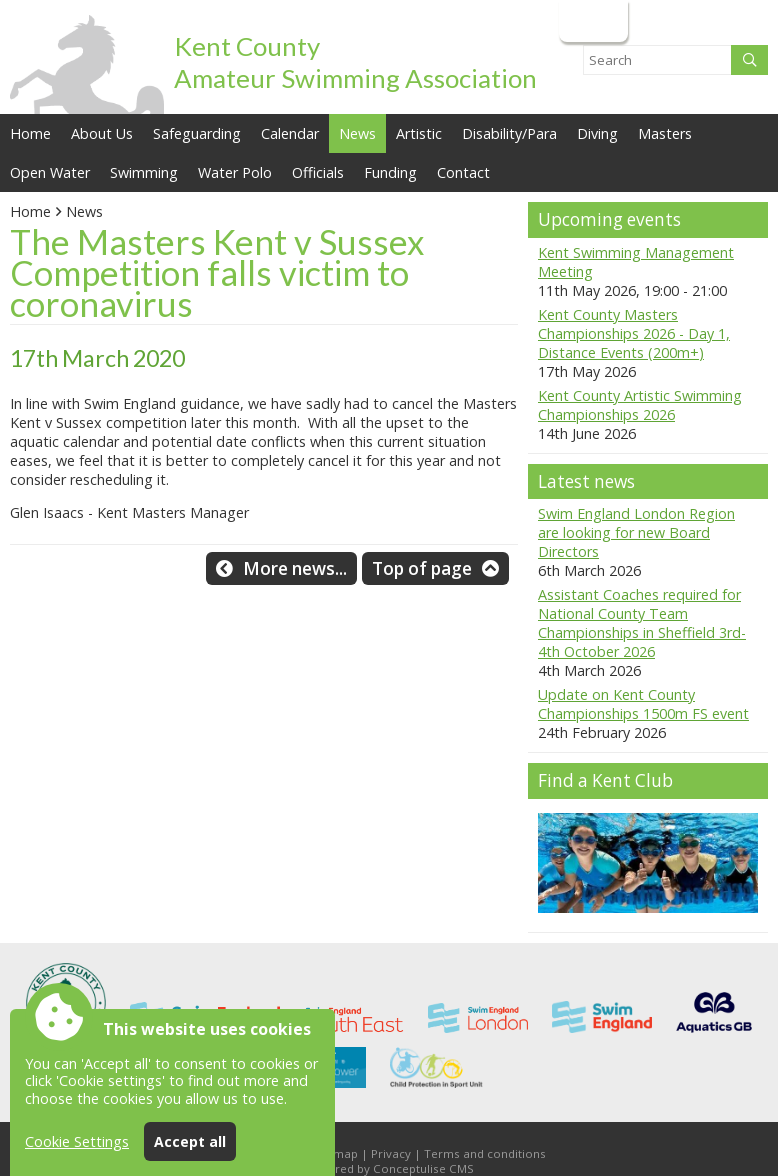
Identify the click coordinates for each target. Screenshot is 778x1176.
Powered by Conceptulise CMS (389, 1168)
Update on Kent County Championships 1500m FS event (643, 704)
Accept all (190, 1141)
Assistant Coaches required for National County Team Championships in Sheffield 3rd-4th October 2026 (642, 623)
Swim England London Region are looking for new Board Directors (636, 532)
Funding (390, 172)
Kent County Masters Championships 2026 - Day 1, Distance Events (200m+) (634, 333)
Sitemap (335, 1153)
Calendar (290, 133)
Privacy (391, 1153)
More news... (295, 568)
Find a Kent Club (605, 780)
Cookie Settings (77, 1141)
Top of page (422, 568)
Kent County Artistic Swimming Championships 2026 (640, 405)
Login (591, 20)
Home (30, 133)
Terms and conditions (485, 1153)
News (84, 211)
